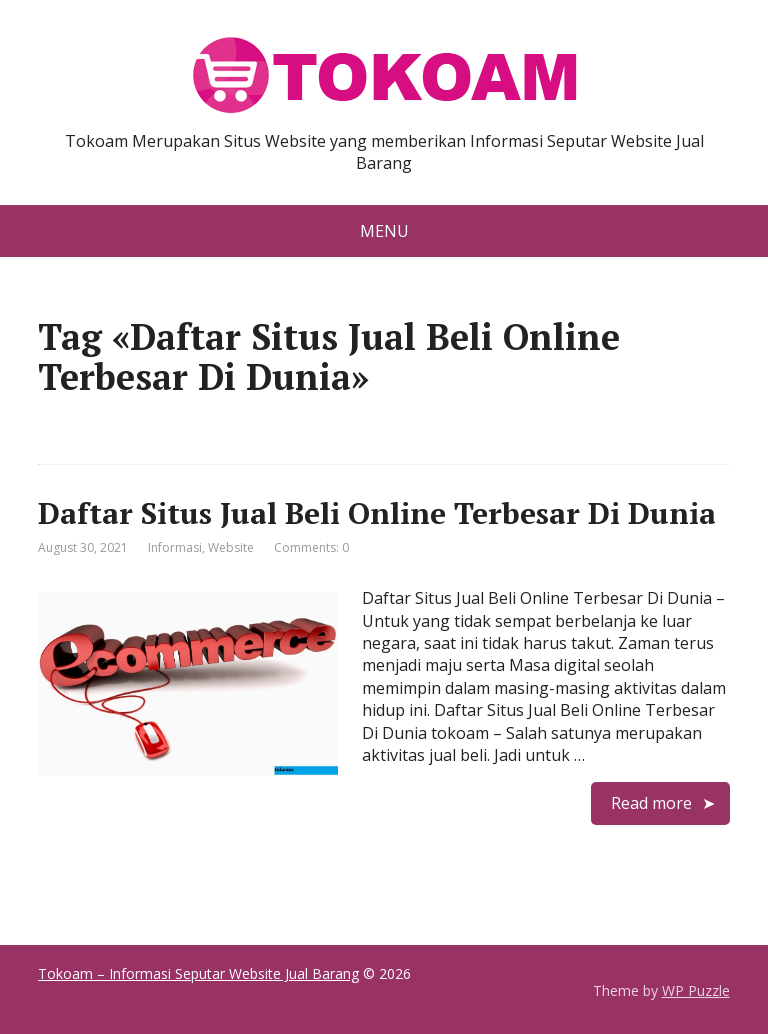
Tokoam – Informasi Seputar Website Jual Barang (198, 973)
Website (231, 547)
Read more (651, 803)
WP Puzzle (696, 990)
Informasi (175, 547)
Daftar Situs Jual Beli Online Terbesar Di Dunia (377, 513)
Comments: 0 (311, 547)
